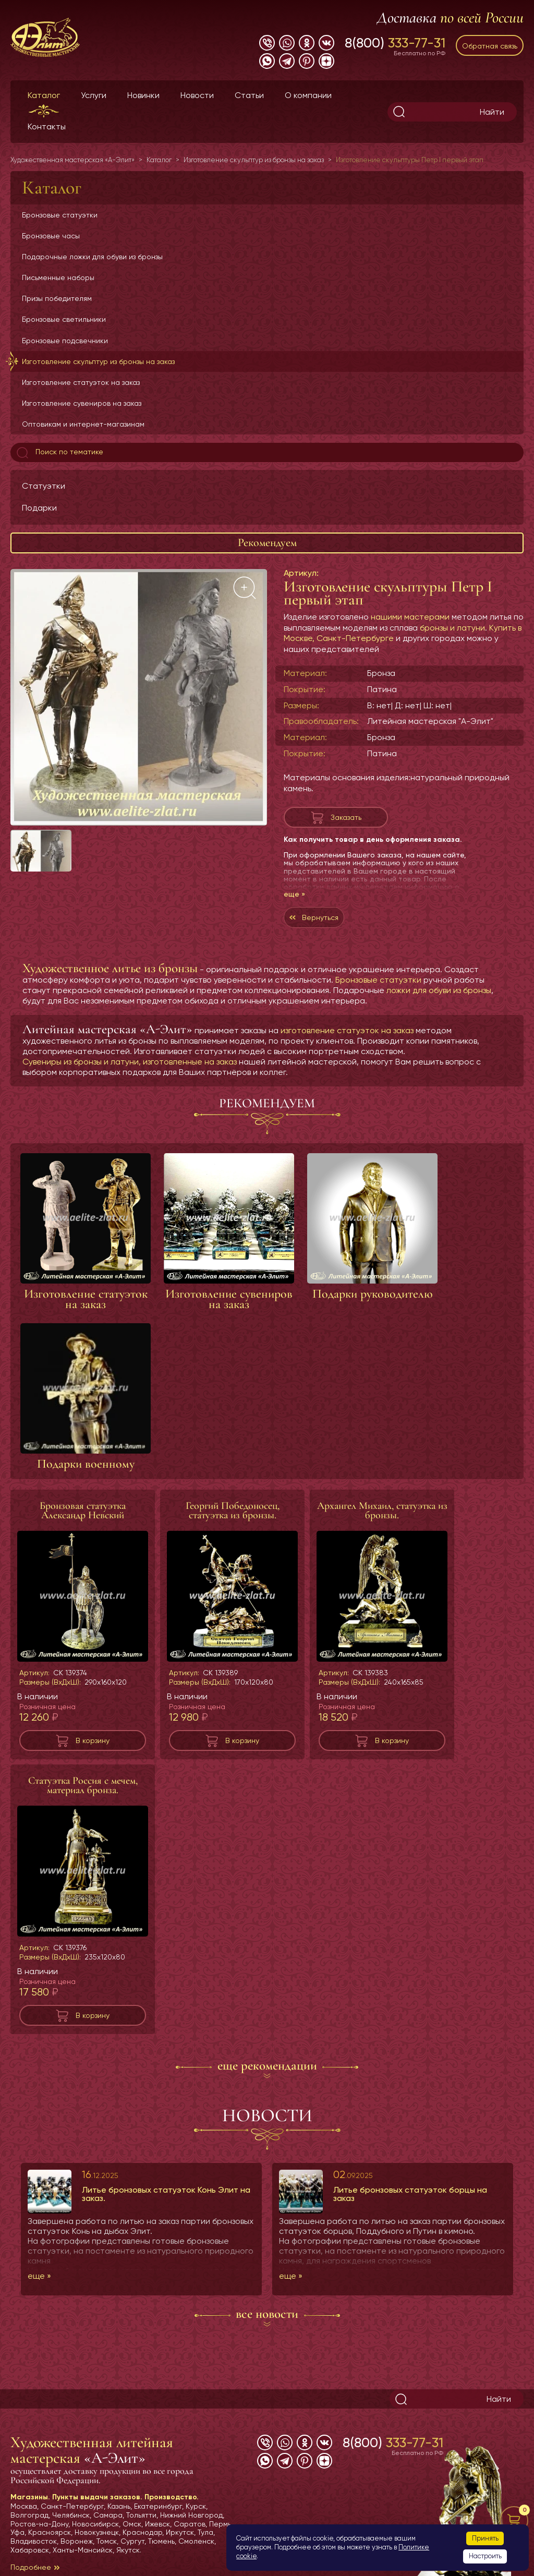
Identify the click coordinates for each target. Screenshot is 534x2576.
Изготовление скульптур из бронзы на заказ (98, 361)
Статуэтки (43, 486)
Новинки (143, 95)
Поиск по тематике (59, 453)
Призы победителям (57, 298)
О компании (308, 95)
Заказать (346, 817)
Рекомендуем (267, 542)
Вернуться (320, 917)
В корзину (93, 1740)
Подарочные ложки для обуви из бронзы (92, 256)
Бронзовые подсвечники (65, 340)
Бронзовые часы (51, 236)
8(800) (395, 43)
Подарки (39, 508)
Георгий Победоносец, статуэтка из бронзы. (233, 1510)
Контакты (47, 126)
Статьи (249, 95)
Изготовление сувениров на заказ (81, 403)
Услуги (93, 95)
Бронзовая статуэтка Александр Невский (83, 1510)
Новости (197, 95)
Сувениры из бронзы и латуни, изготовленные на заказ (129, 1062)
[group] (138, 697)
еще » (294, 894)
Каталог (44, 95)
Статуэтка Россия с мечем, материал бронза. (83, 1785)
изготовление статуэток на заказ (347, 1030)
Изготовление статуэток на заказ (81, 382)
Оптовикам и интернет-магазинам (83, 424)
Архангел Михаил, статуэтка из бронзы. (382, 1510)
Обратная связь (489, 46)
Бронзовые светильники (64, 319)
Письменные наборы (58, 277)
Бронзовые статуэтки (60, 215)
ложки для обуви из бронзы (438, 990)
